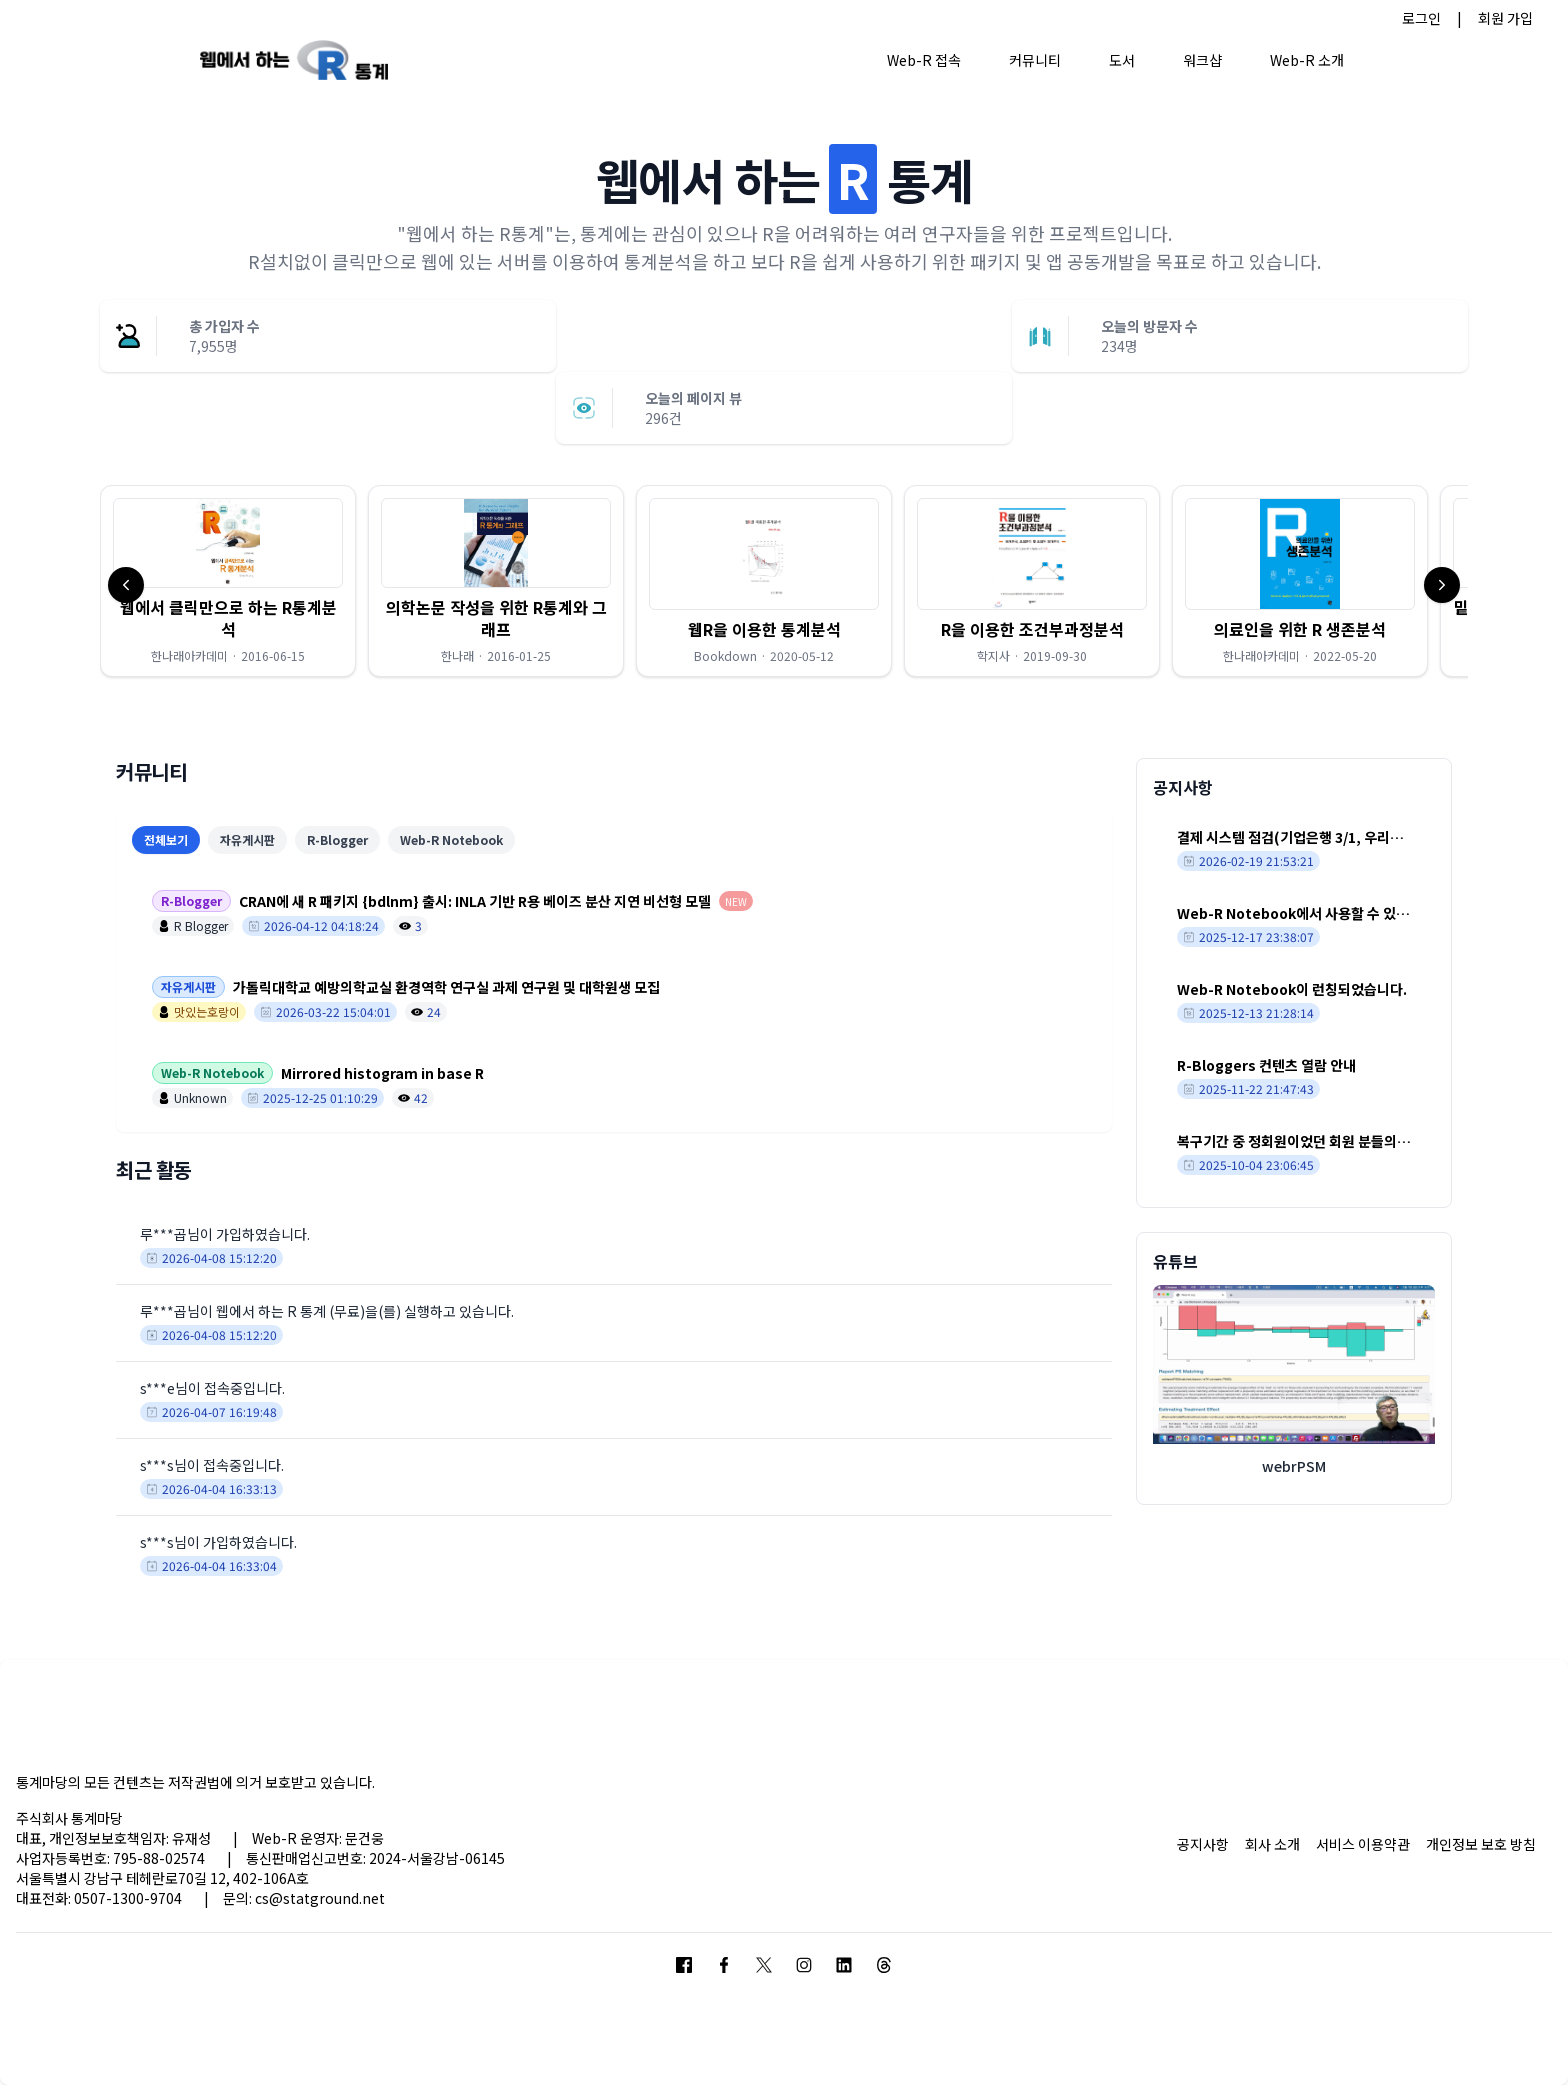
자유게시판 (247, 839)
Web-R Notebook (451, 839)
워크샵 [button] (1202, 60)
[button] (228, 581)
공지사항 (1203, 1844)
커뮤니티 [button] (1035, 60)
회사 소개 (1272, 1844)
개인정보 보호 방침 (1481, 1844)
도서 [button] (1122, 60)
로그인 (1421, 18)
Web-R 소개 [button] (1307, 60)
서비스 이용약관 (1363, 1844)
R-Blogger (337, 839)
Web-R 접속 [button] (924, 60)
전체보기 (166, 839)
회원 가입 (1505, 18)
